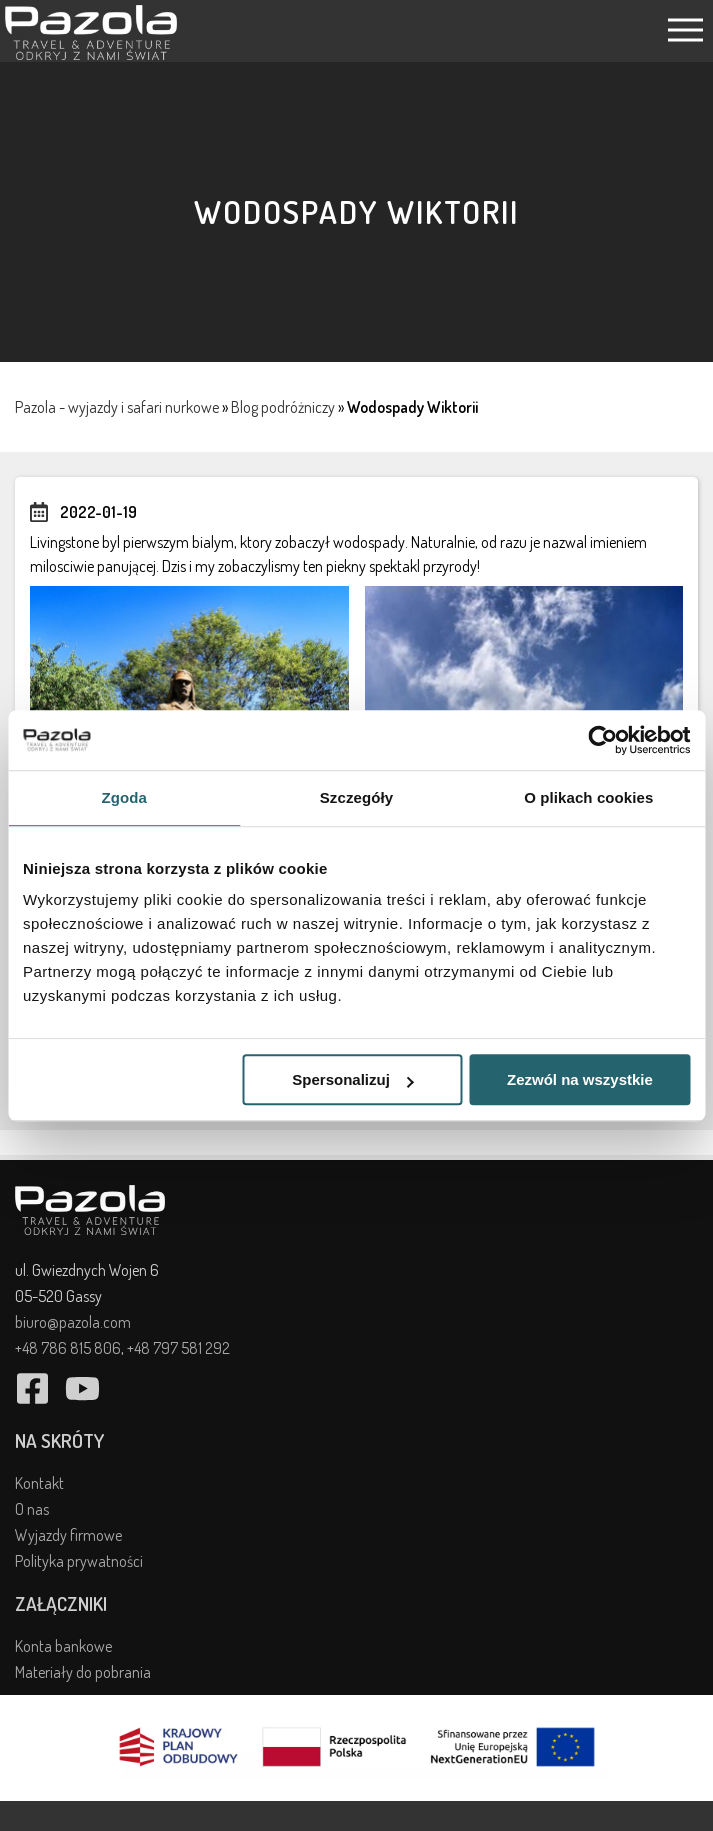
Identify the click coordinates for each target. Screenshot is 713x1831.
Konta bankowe (63, 1646)
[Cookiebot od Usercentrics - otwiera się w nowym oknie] (602, 740)
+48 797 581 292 (178, 1348)
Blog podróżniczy (283, 407)
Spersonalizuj (353, 1079)
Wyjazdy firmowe (68, 1535)
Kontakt (39, 1483)
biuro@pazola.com (73, 1322)
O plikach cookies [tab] (588, 797)
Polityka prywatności (79, 1561)
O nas (32, 1509)
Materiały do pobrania (83, 1672)
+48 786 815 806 (68, 1348)
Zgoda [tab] (124, 797)
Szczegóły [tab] (356, 797)
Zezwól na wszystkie (580, 1079)
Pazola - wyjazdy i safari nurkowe (117, 407)
